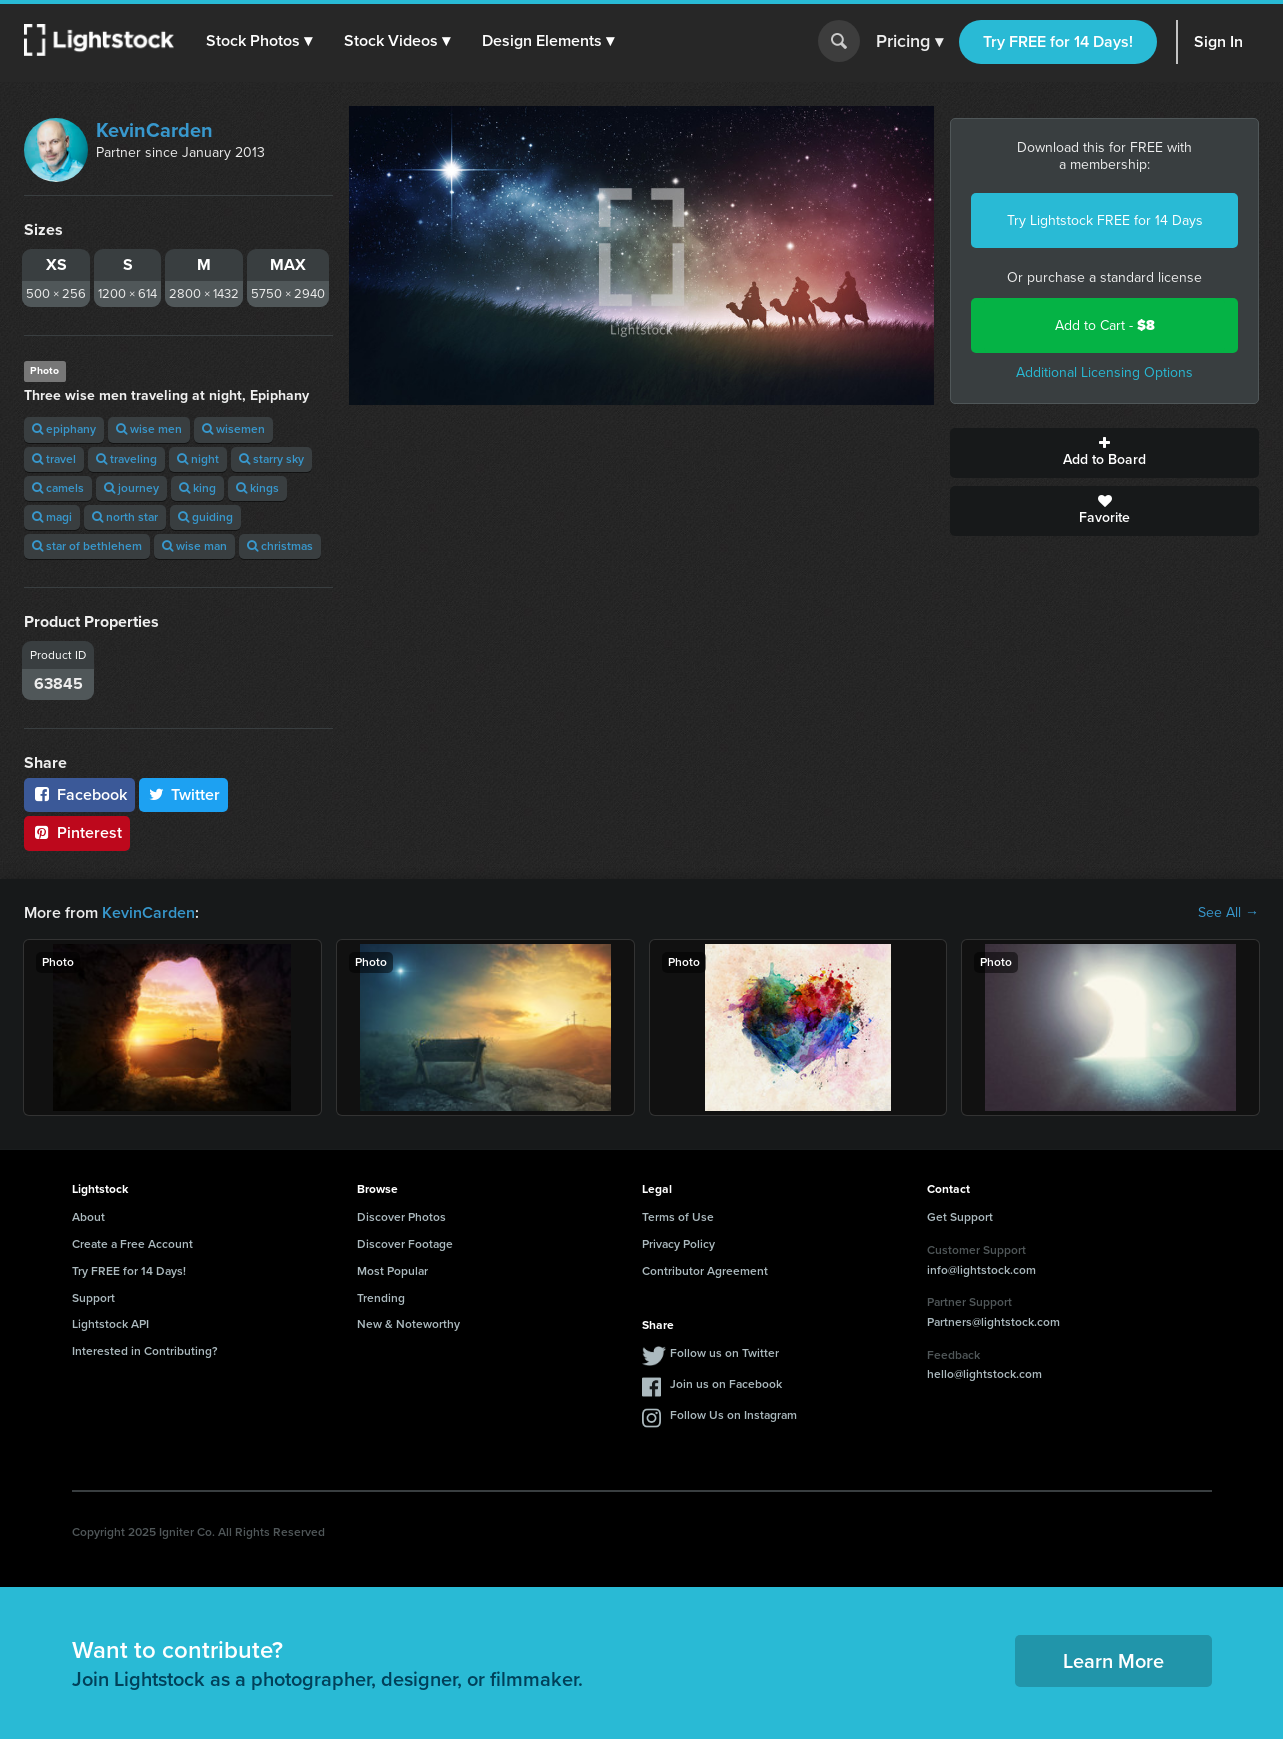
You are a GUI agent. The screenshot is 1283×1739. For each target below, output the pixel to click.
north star (125, 517)
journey (131, 488)
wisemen (233, 429)
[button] (259, 41)
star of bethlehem (87, 546)
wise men (149, 429)
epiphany (64, 429)
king (197, 488)
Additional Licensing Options (1104, 372)
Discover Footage (405, 1244)
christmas (280, 546)
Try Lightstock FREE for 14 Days (1105, 220)
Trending (381, 1298)
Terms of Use (678, 1217)
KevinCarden (154, 130)
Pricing (909, 42)
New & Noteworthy (408, 1324)
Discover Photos (401, 1217)
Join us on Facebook (726, 1384)
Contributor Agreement (705, 1271)
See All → (1228, 913)
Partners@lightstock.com (993, 1322)
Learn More (1113, 1661)
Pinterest (77, 832)
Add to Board (1104, 453)
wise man (194, 546)
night (198, 459)
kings (257, 488)
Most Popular (392, 1271)
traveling (126, 459)
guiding (205, 517)
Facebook (79, 794)
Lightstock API (110, 1324)
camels (58, 488)
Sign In (1218, 41)
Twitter (184, 794)
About (88, 1217)
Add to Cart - (1105, 325)
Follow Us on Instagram (733, 1415)
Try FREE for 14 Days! (1058, 41)
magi (52, 517)
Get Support (960, 1217)
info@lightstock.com (981, 1270)
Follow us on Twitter (724, 1353)
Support (93, 1298)
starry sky (271, 459)
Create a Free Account (132, 1244)
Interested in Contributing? (145, 1351)
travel (54, 459)
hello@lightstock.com (984, 1374)
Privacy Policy (678, 1244)
